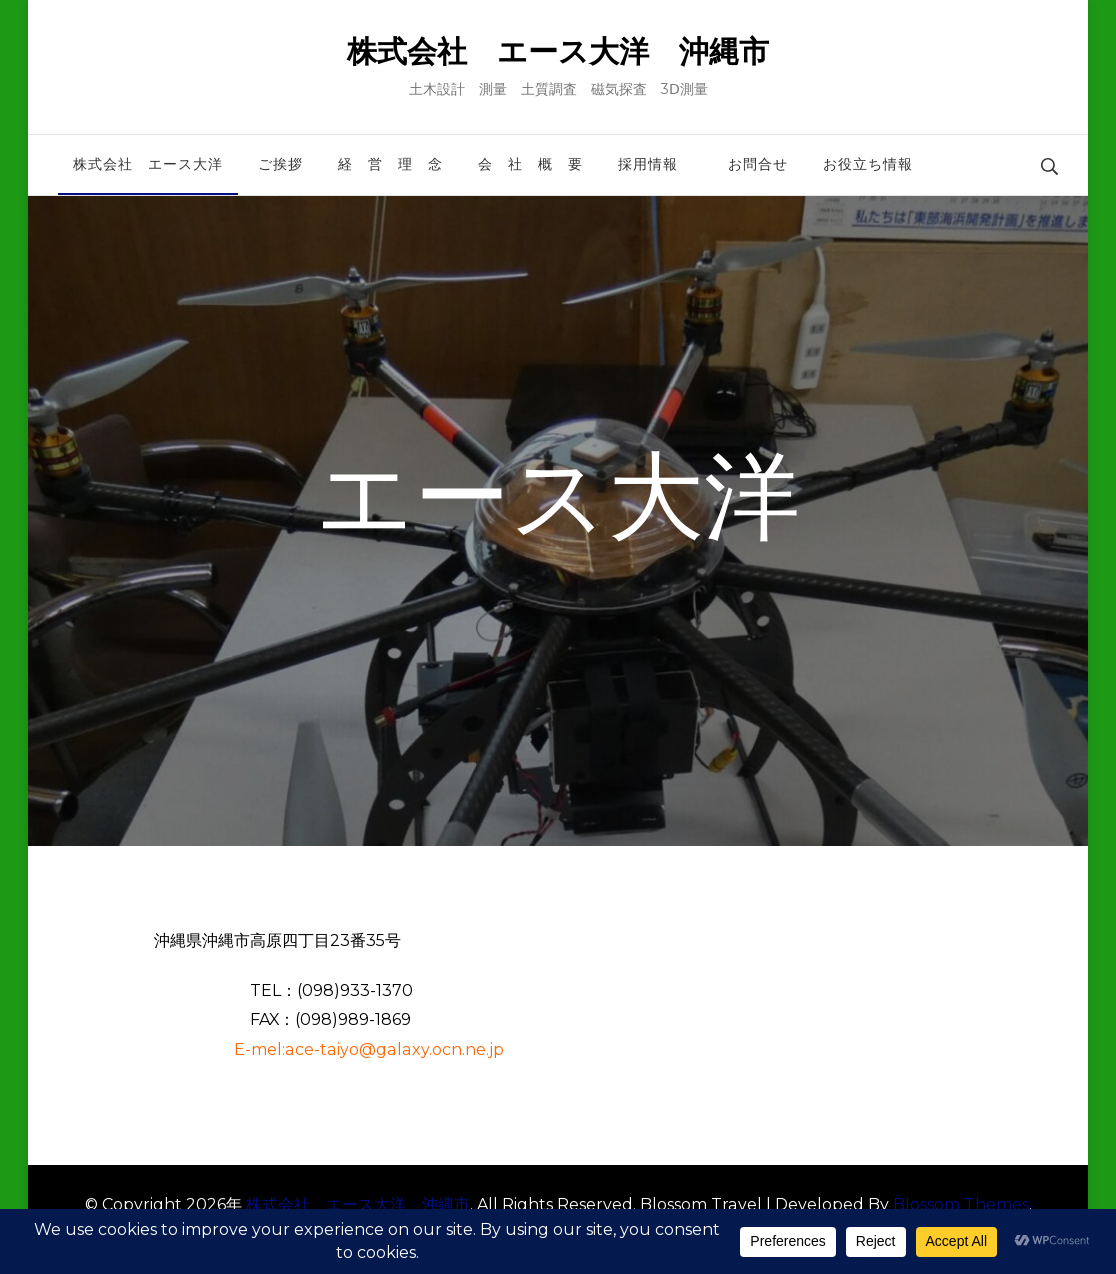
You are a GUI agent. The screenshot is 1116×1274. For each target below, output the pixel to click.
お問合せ (758, 164)
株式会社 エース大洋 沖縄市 (558, 51)
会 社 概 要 (530, 164)
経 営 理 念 (390, 164)
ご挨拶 (280, 164)
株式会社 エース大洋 (148, 164)
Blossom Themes (961, 1204)
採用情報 (655, 164)
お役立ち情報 (868, 164)
